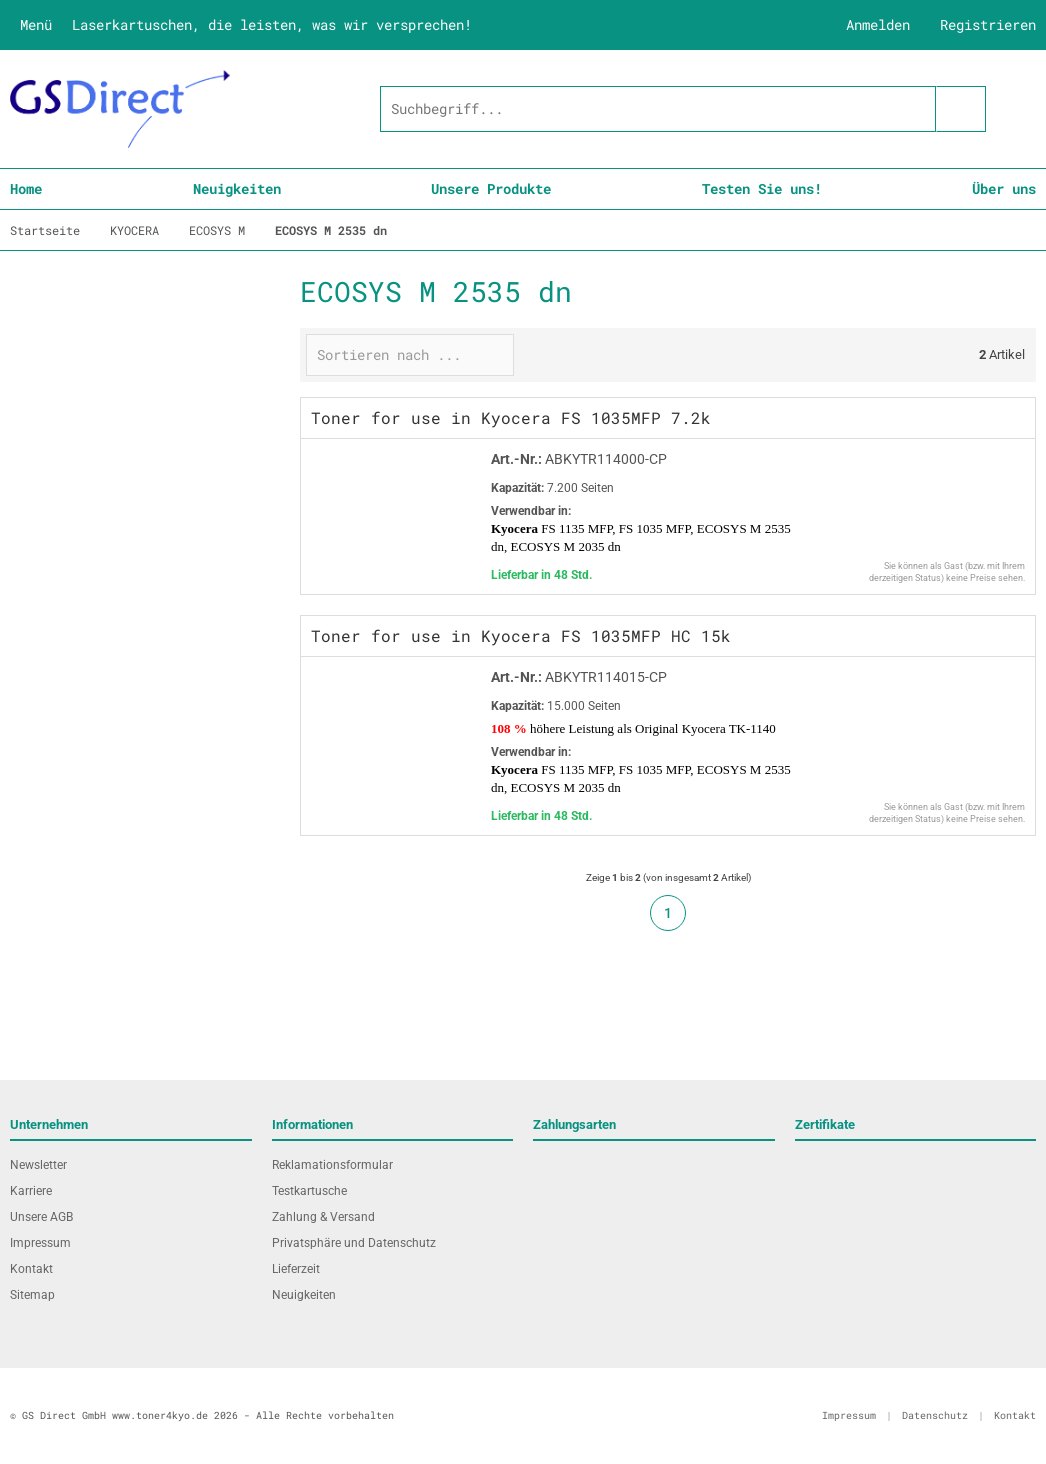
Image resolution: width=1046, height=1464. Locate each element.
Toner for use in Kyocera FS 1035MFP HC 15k (521, 635)
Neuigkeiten (237, 188)
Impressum (40, 1243)
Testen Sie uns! (762, 188)
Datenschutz (935, 1415)
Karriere (31, 1191)
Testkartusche (309, 1191)
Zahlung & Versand (323, 1217)
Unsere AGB (41, 1217)
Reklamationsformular (332, 1165)
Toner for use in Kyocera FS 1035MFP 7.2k (511, 417)
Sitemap (32, 1295)
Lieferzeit (296, 1269)
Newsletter (38, 1165)
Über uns (1004, 188)
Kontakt (31, 1269)
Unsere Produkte (491, 188)
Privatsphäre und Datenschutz (354, 1243)
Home (26, 188)
